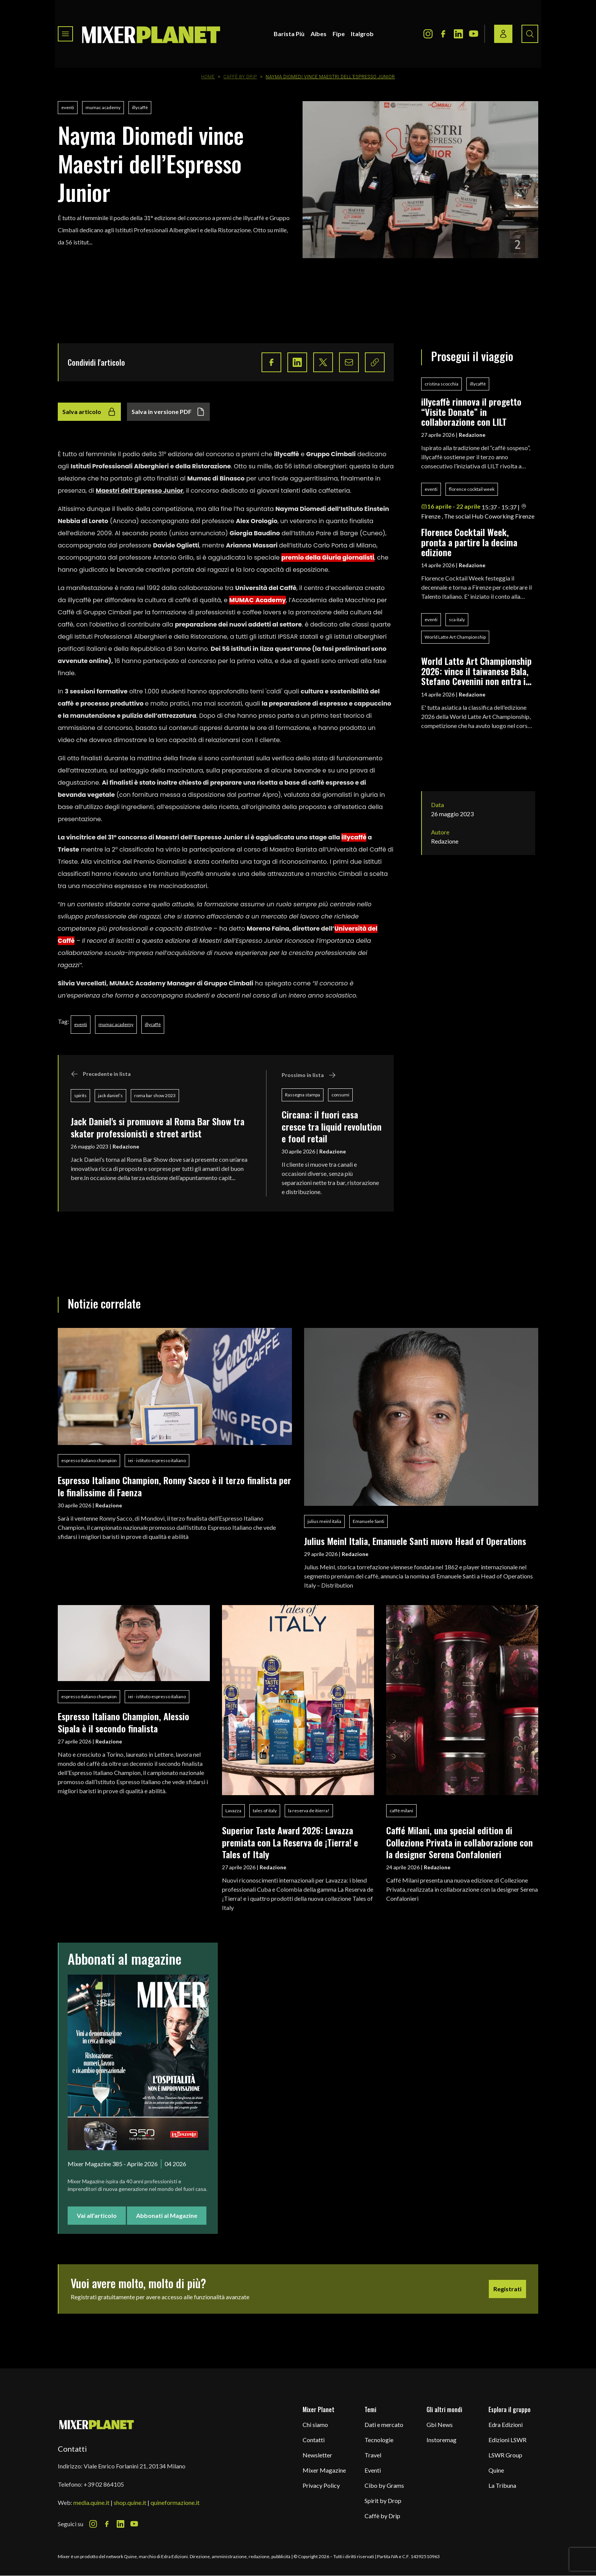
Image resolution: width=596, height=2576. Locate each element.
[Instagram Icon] (428, 33)
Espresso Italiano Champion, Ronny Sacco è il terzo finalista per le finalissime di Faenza (174, 1486)
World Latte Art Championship (455, 637)
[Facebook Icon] (443, 33)
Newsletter (317, 2455)
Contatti (314, 2439)
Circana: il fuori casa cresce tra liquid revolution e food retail (332, 1126)
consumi (340, 1095)
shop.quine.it (130, 2502)
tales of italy (265, 1810)
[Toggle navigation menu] (65, 33)
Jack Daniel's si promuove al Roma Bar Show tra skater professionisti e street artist (157, 1127)
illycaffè (140, 107)
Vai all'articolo (97, 2215)
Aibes (319, 33)
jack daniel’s (110, 1095)
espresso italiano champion (89, 1460)
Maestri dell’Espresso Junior (139, 490)
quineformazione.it (175, 2502)
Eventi (373, 2470)
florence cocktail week (472, 489)
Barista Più (289, 33)
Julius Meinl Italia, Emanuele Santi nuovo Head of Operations (415, 1541)
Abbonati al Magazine (166, 2215)
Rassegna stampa (302, 1095)
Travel (373, 2455)
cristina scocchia (441, 384)
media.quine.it (91, 2502)
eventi (67, 107)
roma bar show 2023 (155, 1095)
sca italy (457, 619)
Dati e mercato (384, 2424)
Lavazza (233, 1810)
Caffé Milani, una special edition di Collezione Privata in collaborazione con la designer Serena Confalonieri (459, 1842)
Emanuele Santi (368, 1521)
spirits (80, 1095)
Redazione (126, 1146)
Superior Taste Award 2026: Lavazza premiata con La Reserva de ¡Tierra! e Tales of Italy (290, 1842)
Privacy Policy (321, 2485)
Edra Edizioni (505, 2424)
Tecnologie (379, 2439)
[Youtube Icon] (473, 33)
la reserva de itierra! (309, 1810)
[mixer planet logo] (97, 2424)
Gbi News (439, 2424)
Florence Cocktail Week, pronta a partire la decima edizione (469, 542)
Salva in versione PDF (168, 411)
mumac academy (103, 107)
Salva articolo (89, 411)
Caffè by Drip (240, 76)
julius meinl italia (324, 1521)
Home (208, 76)
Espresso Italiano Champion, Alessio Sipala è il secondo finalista (123, 1722)
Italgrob (362, 33)
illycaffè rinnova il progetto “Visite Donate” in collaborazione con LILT (471, 412)
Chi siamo (315, 2424)
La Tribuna (502, 2485)
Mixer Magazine (324, 2470)
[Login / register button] (503, 34)
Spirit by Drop (383, 2500)
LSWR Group (505, 2455)
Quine (496, 2470)
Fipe (339, 33)
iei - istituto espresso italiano (157, 1460)
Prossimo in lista (309, 1075)
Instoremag (441, 2439)
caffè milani (401, 1810)
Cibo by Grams (384, 2485)
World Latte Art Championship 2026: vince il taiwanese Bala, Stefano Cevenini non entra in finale (476, 671)
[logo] (151, 33)
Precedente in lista (101, 1074)
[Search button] (530, 34)
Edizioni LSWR (507, 2439)
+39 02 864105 (104, 2484)
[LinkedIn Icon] (458, 33)
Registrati (507, 2288)
